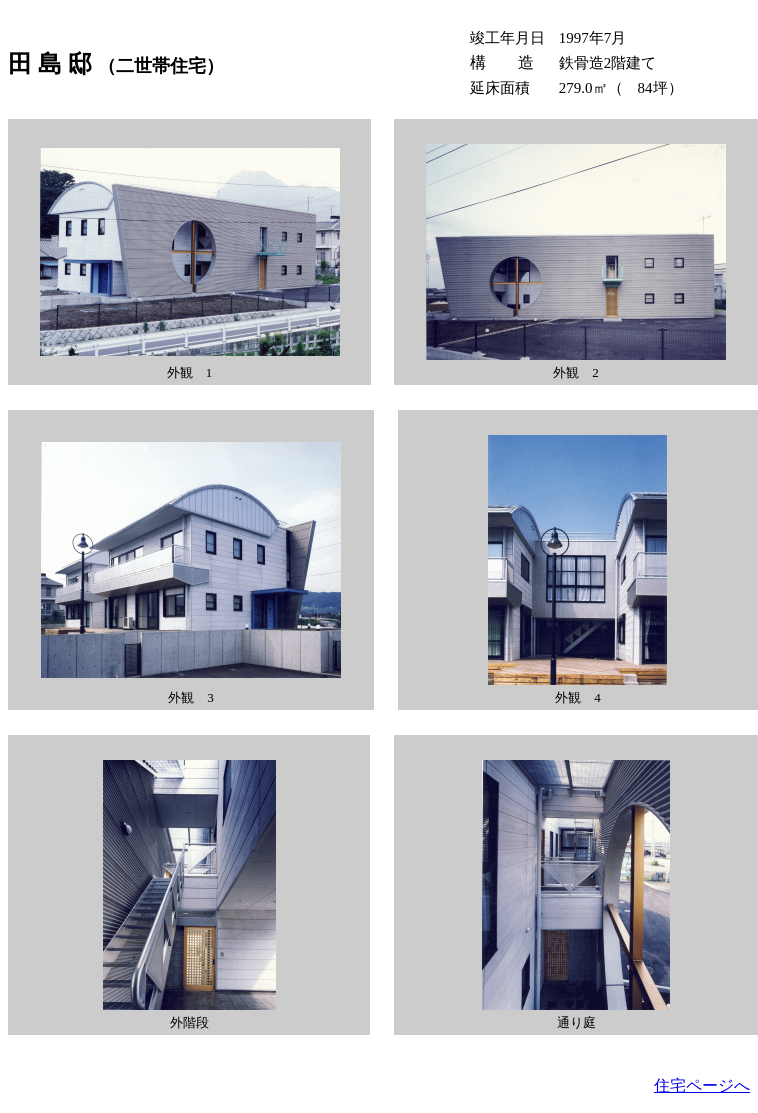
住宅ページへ (702, 1085)
